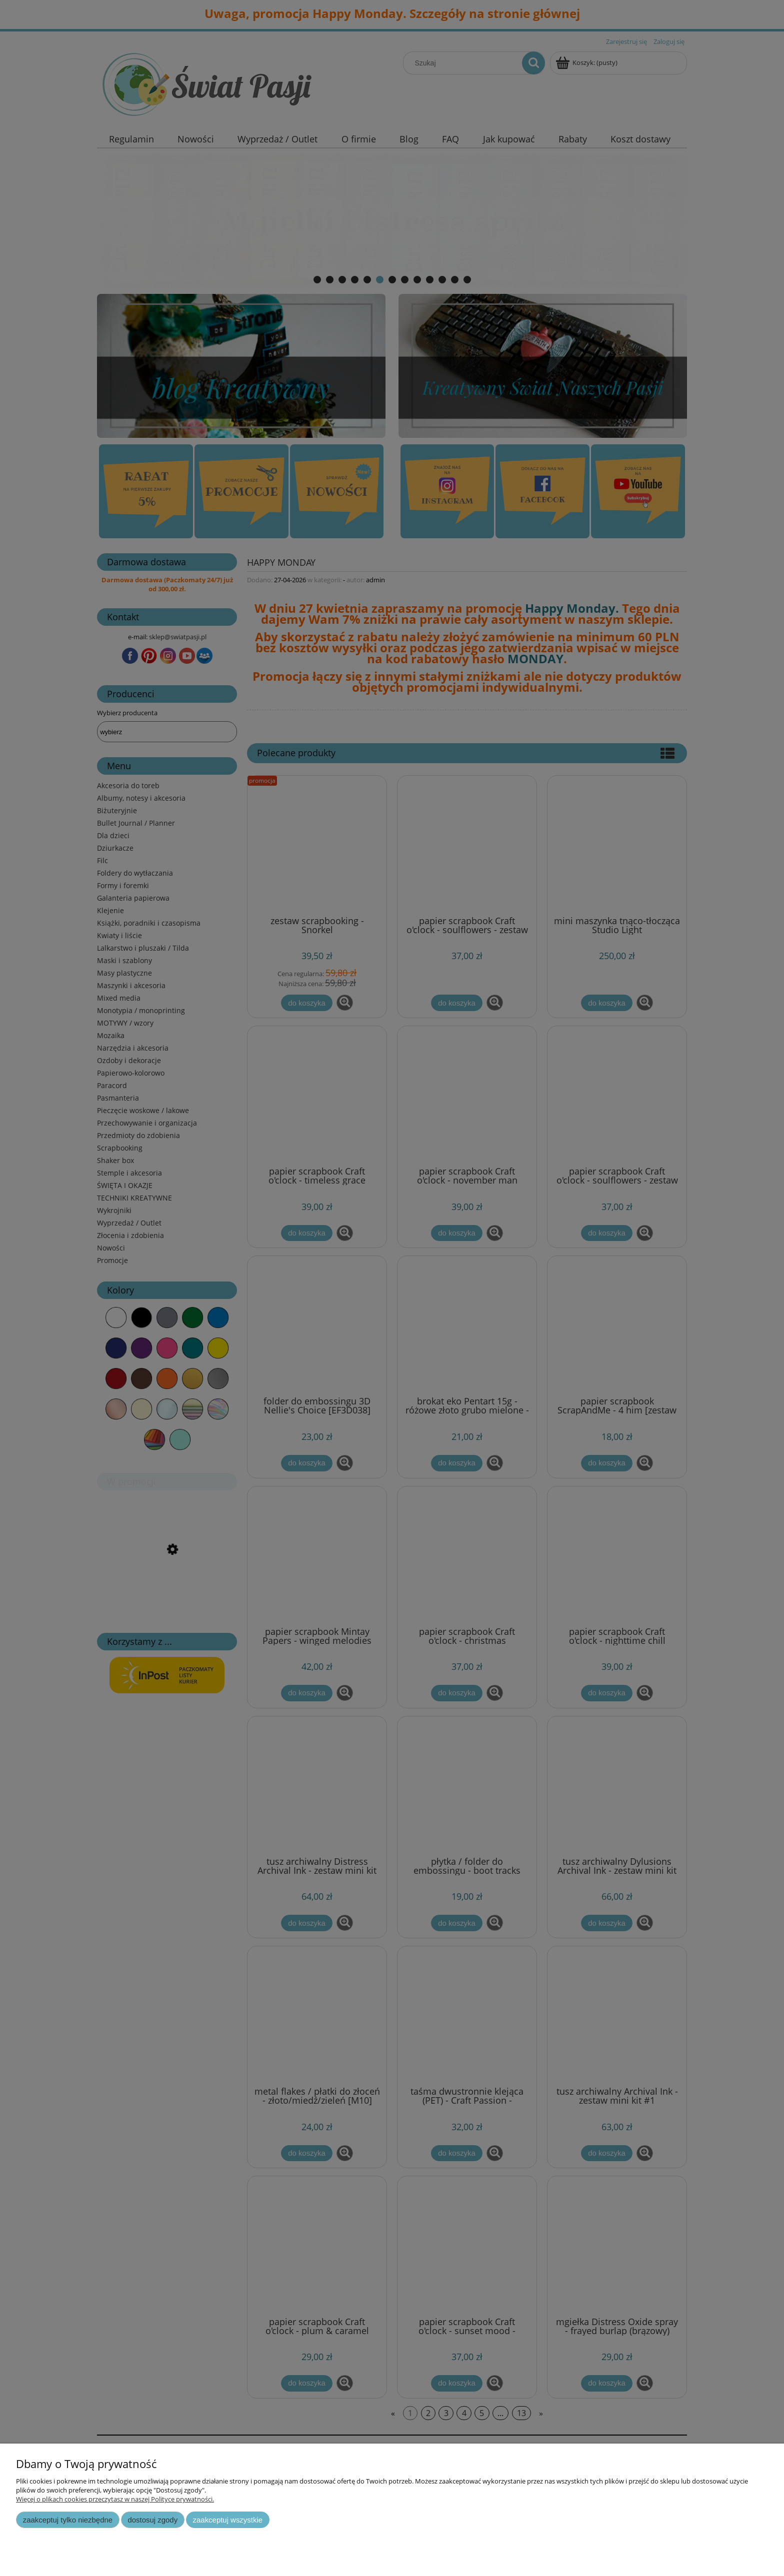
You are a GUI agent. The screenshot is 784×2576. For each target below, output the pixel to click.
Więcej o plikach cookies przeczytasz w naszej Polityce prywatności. (115, 2499)
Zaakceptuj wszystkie (227, 2520)
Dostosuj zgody (153, 2520)
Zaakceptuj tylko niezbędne (67, 2520)
